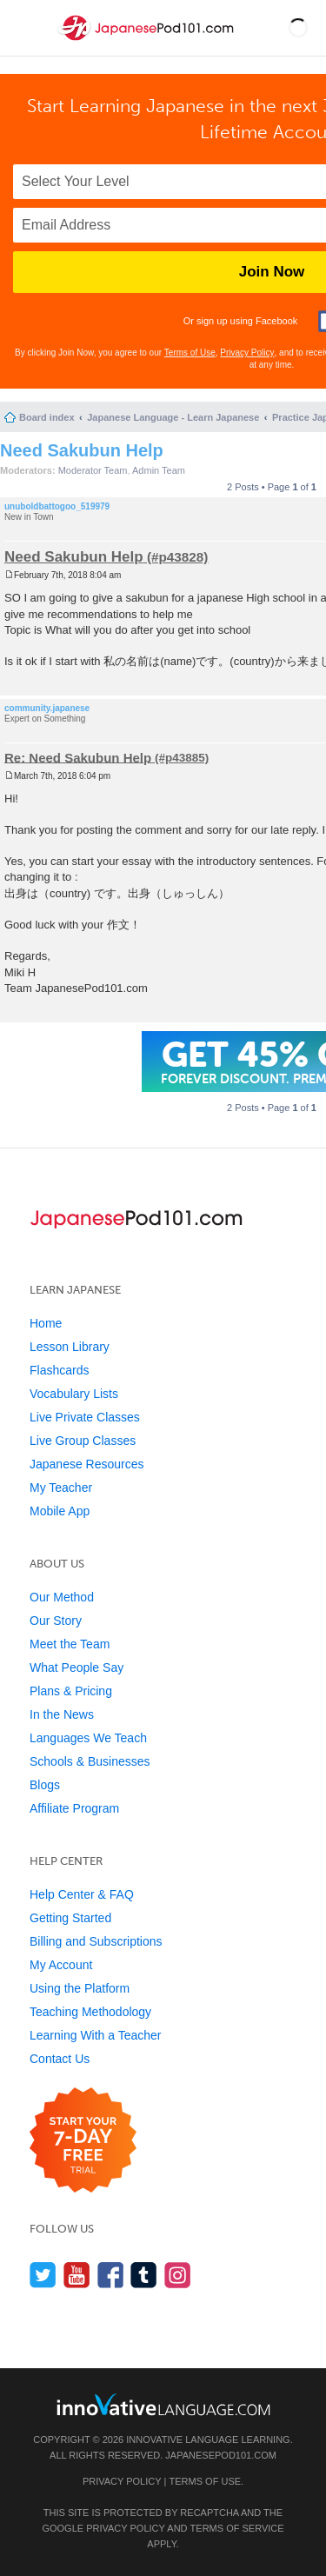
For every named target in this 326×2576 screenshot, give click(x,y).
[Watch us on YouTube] (76, 2274)
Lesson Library (70, 1347)
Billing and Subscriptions (96, 1941)
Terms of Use (190, 352)
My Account (61, 1965)
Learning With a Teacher (96, 2035)
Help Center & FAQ (82, 1894)
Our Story (56, 1620)
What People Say (76, 1667)
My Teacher (61, 1487)
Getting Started (70, 1918)
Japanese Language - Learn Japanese (173, 417)
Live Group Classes (83, 1441)
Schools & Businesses (90, 1761)
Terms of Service (237, 2528)
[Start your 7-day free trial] (83, 2140)
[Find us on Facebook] (110, 2274)
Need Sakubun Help (81, 450)
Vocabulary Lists (74, 1394)
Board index (47, 417)
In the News (62, 1714)
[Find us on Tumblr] (143, 2274)
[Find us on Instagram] (177, 2274)
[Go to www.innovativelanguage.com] (163, 2404)
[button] (298, 28)
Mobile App (60, 1511)
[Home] (147, 42)
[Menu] (28, 28)
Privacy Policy (247, 352)
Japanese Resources (87, 1464)
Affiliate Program (74, 1808)
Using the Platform (80, 1988)
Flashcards (59, 1370)
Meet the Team (70, 1644)
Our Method (62, 1597)
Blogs (45, 1785)
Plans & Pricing (71, 1691)
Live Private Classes (85, 1417)
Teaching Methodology (90, 2012)
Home (46, 1323)
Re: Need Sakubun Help (77, 756)
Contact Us (60, 2059)
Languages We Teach (88, 1738)
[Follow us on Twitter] (43, 2274)
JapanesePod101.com (220, 2455)
